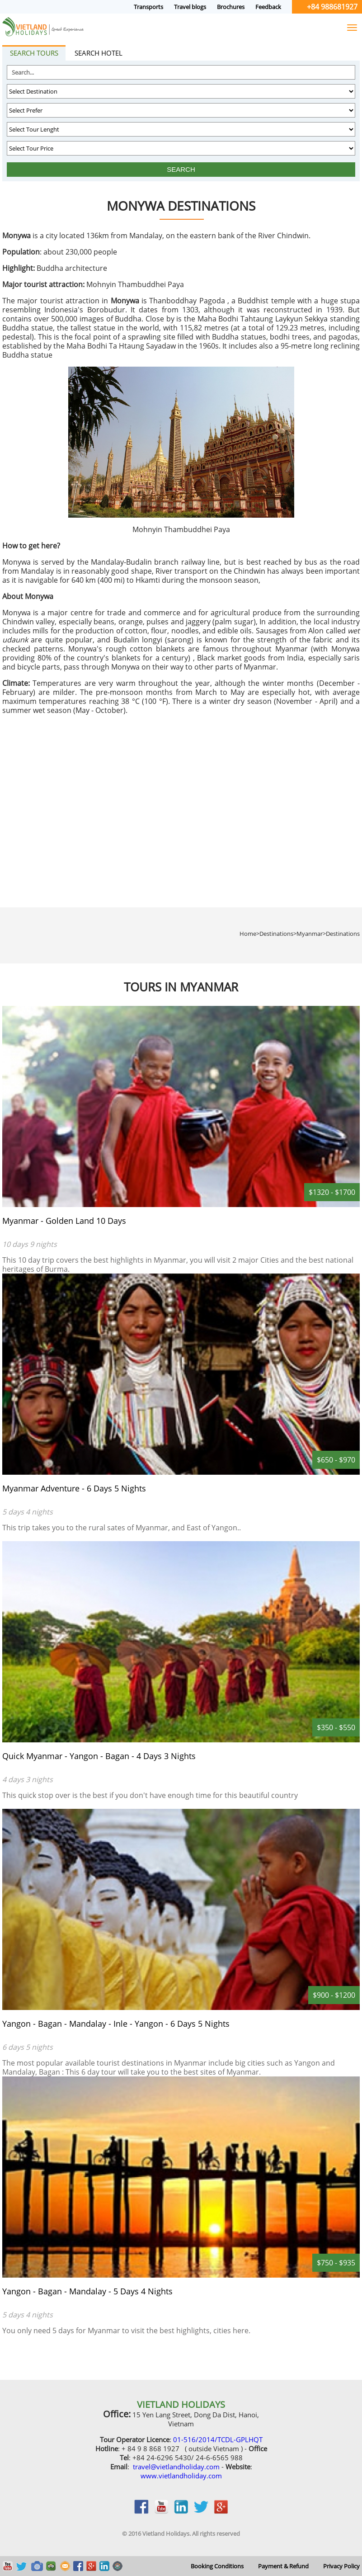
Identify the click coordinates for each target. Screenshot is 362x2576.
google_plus (221, 2511)
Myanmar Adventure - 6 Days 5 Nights (74, 1488)
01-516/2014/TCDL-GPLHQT (218, 2439)
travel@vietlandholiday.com (176, 2466)
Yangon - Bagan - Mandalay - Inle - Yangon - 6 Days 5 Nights (116, 2023)
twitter (201, 2511)
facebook (141, 2511)
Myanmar (309, 933)
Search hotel (98, 52)
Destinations (343, 933)
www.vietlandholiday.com (181, 2475)
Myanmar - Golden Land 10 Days (64, 1220)
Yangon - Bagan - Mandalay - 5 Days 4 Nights (87, 2291)
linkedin (181, 2511)
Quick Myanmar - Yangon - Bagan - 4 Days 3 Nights (99, 1755)
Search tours (34, 52)
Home (248, 933)
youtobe (161, 2511)
